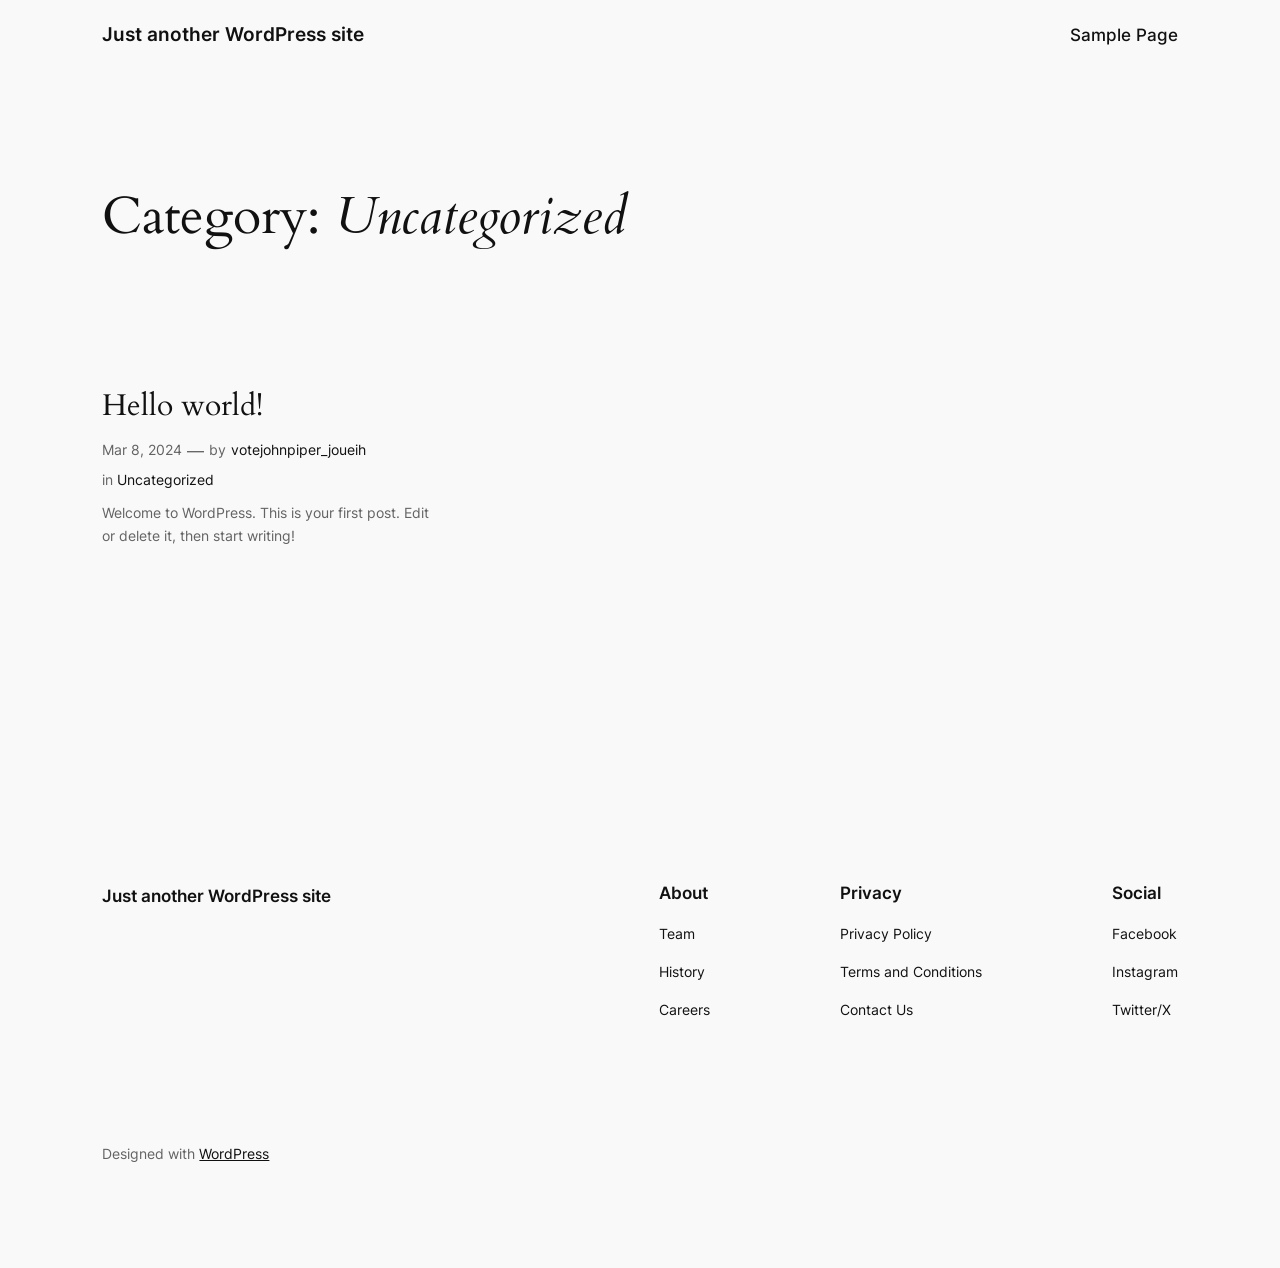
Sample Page (1124, 35)
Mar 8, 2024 (142, 449)
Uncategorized (165, 479)
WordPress (234, 1153)
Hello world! (182, 407)
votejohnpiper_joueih (298, 449)
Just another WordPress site (233, 34)
